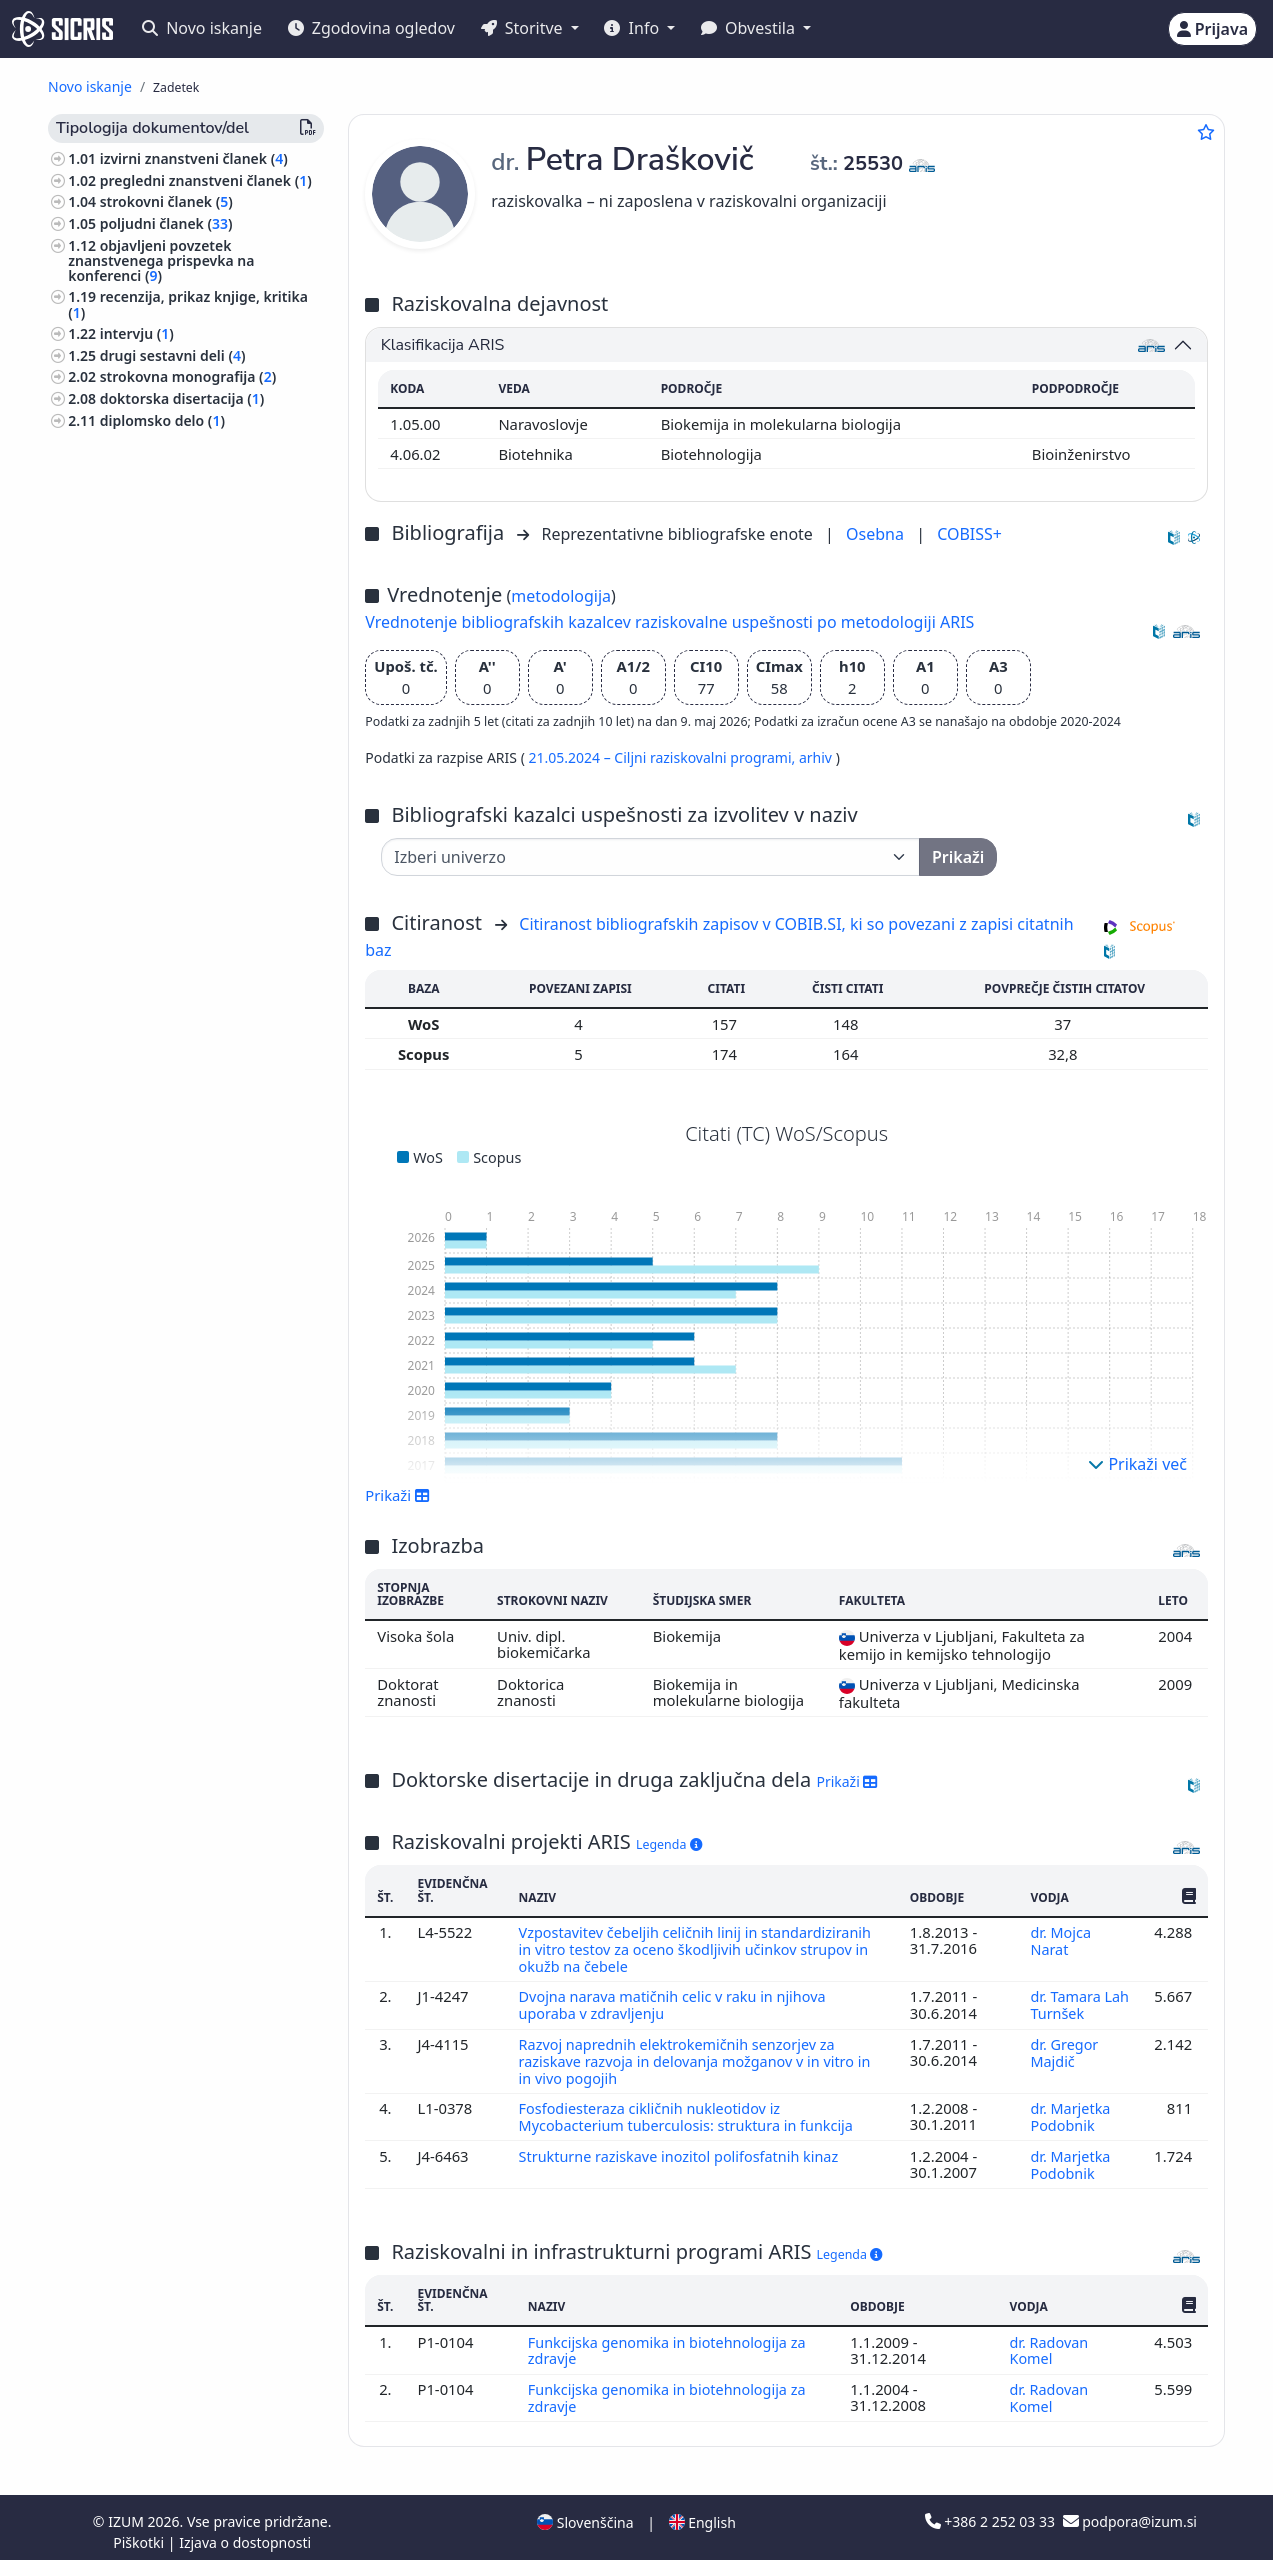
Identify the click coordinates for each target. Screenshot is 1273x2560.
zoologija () (109, 905)
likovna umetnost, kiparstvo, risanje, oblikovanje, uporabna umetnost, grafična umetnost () (192, 1088)
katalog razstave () (166, 478)
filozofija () (107, 1125)
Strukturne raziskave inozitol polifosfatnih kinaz (684, 2150)
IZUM (127, 2512)
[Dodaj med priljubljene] (1206, 132)
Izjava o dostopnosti (245, 2533)
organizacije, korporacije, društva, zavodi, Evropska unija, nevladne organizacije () (183, 1352)
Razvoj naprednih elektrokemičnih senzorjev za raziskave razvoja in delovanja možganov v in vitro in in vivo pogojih (699, 2057)
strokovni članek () (166, 201)
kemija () (101, 1199)
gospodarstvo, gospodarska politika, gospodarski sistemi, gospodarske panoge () (192, 1162)
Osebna (877, 534)
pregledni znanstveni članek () (206, 180)
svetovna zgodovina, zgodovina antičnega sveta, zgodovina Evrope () (186, 1300)
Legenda (669, 1844)
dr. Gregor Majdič (1064, 2049)
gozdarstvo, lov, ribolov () (157, 1264)
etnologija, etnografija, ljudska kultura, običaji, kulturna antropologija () (172, 978)
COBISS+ (969, 534)
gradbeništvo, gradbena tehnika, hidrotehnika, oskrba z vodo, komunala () (179, 1573)
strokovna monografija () (188, 376)
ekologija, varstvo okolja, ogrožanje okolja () (188, 1023)
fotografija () (118, 810)
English (702, 2513)
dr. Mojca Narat (1060, 1940)
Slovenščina (585, 2513)
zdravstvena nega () (138, 1242)
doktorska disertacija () (182, 398)
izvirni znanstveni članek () (194, 158)
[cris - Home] (62, 29)
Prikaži (397, 1495)
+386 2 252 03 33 (992, 2512)
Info (633, 28)
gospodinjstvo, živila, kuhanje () (179, 1610)
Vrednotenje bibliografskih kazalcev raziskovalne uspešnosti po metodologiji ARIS (669, 622)
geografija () (113, 1711)
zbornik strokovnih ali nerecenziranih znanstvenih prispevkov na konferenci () (164, 603)
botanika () (108, 1220)
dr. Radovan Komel (1048, 2343)
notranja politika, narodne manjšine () (190, 1455)
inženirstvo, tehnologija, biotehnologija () (150, 1492)
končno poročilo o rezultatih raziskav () (179, 449)
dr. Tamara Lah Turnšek (1073, 2003)
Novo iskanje (202, 28)
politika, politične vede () (155, 1052)
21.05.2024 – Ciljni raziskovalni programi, (663, 757)
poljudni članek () (166, 223)
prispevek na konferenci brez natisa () (182, 691)
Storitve (524, 28)
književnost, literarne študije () (175, 1690)
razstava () (139, 640)
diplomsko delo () (162, 420)
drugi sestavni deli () (173, 355)
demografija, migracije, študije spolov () (196, 1419)
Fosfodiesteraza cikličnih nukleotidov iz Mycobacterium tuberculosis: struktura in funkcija (692, 2112)
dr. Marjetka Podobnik (1070, 2112)
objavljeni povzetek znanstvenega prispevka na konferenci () (161, 260)
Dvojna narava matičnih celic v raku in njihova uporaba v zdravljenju (676, 2003)
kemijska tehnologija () (149, 1631)
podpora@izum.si (1130, 2512)
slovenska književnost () (152, 1389)
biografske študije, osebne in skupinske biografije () (166, 934)
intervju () (137, 333)
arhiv (817, 757)
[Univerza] (650, 857)
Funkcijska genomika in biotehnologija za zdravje (670, 2343)
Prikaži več (1137, 1464)
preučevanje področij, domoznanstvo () (193, 839)
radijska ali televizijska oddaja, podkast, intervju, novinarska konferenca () (187, 514)
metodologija (561, 596)
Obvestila (750, 28)
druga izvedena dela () (179, 720)
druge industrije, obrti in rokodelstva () (193, 1661)
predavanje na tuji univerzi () (201, 662)
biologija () (112, 788)
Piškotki (140, 2533)
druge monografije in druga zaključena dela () (178, 559)
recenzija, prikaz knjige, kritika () (188, 304)
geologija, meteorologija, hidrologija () (192, 876)
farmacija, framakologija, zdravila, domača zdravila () (184, 1529)
